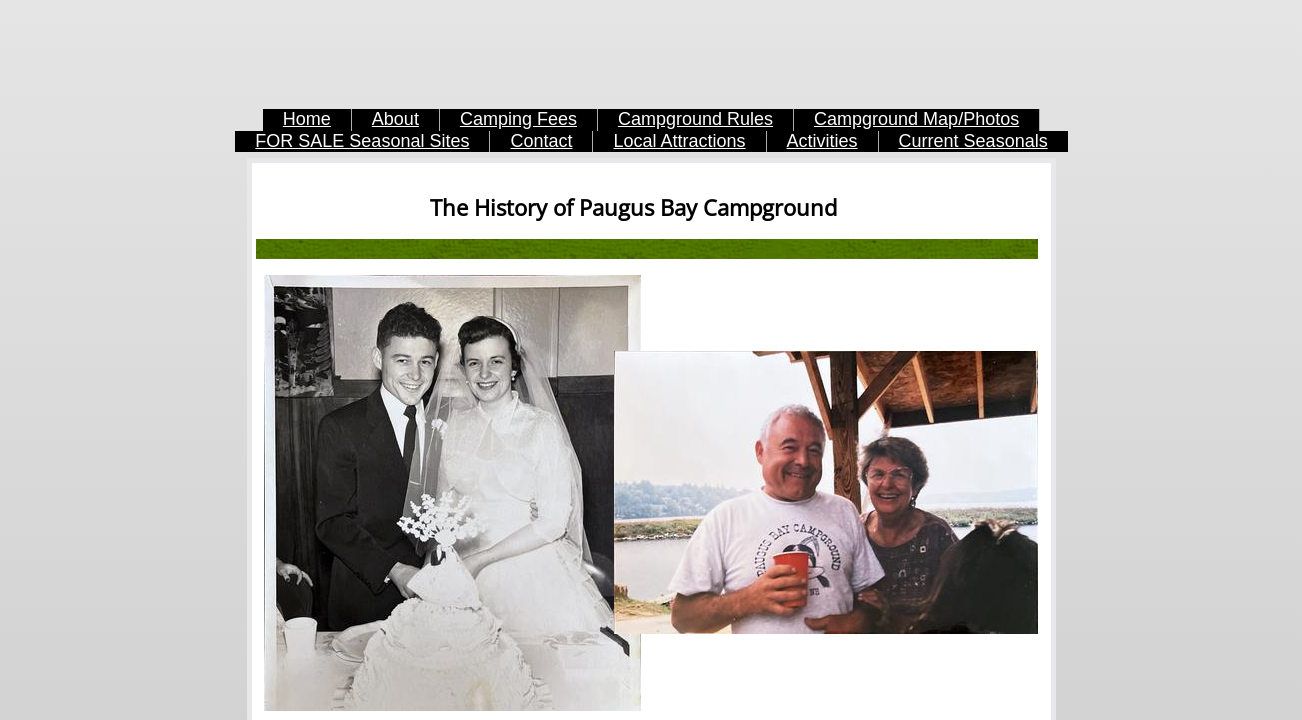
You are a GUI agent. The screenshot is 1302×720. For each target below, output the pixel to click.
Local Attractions (679, 141)
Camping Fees (518, 119)
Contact (541, 141)
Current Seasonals (973, 141)
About (395, 119)
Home (307, 119)
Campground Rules (695, 119)
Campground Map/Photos (916, 119)
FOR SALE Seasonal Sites (362, 141)
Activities (822, 141)
